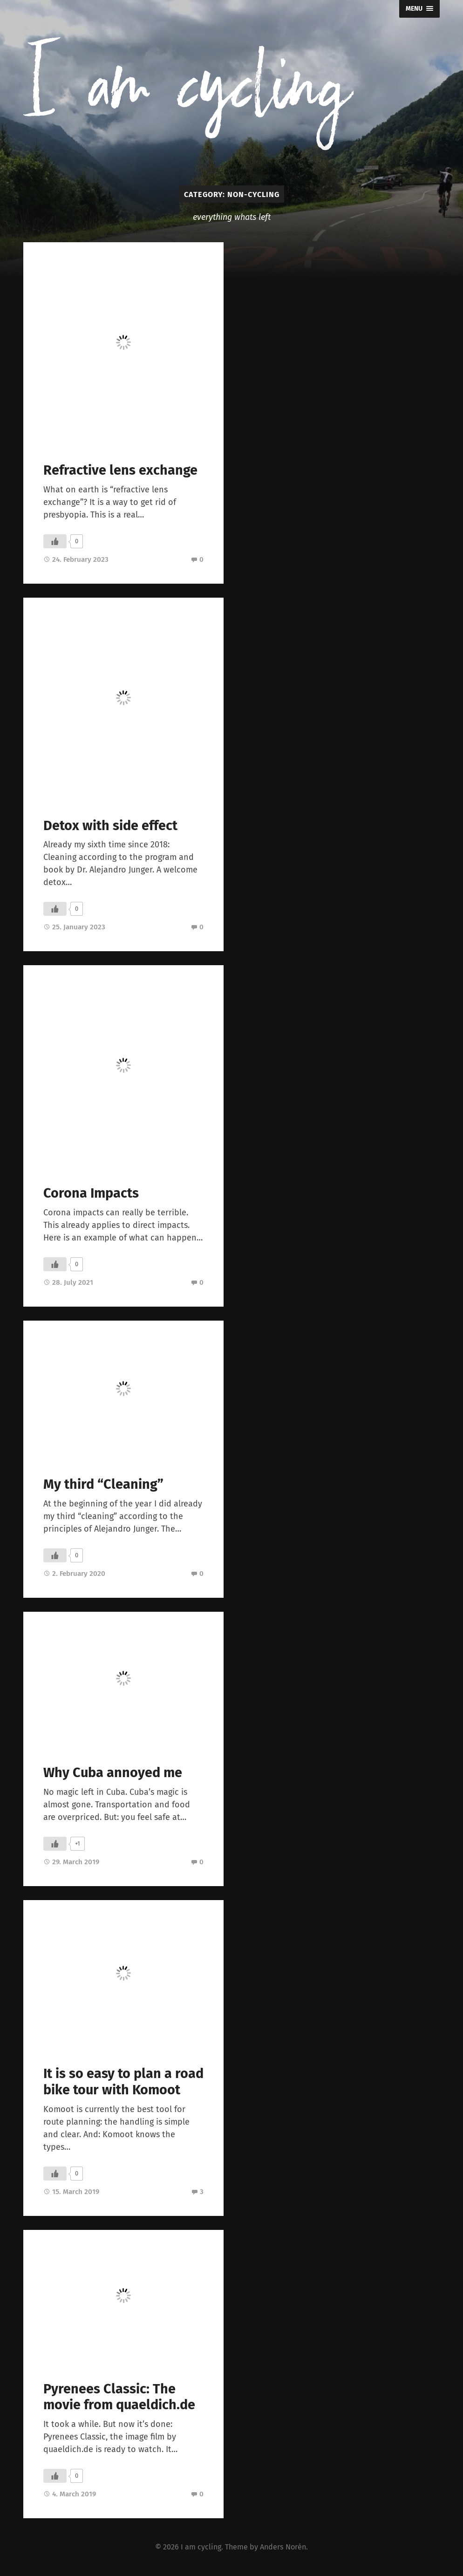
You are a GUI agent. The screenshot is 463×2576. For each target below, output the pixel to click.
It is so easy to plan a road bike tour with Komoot (123, 2081)
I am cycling (201, 2546)
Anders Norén (283, 2546)
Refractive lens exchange (120, 470)
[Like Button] (55, 541)
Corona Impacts (91, 1193)
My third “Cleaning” (103, 1484)
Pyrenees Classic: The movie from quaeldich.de (119, 2397)
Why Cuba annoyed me (112, 1773)
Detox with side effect (110, 826)
